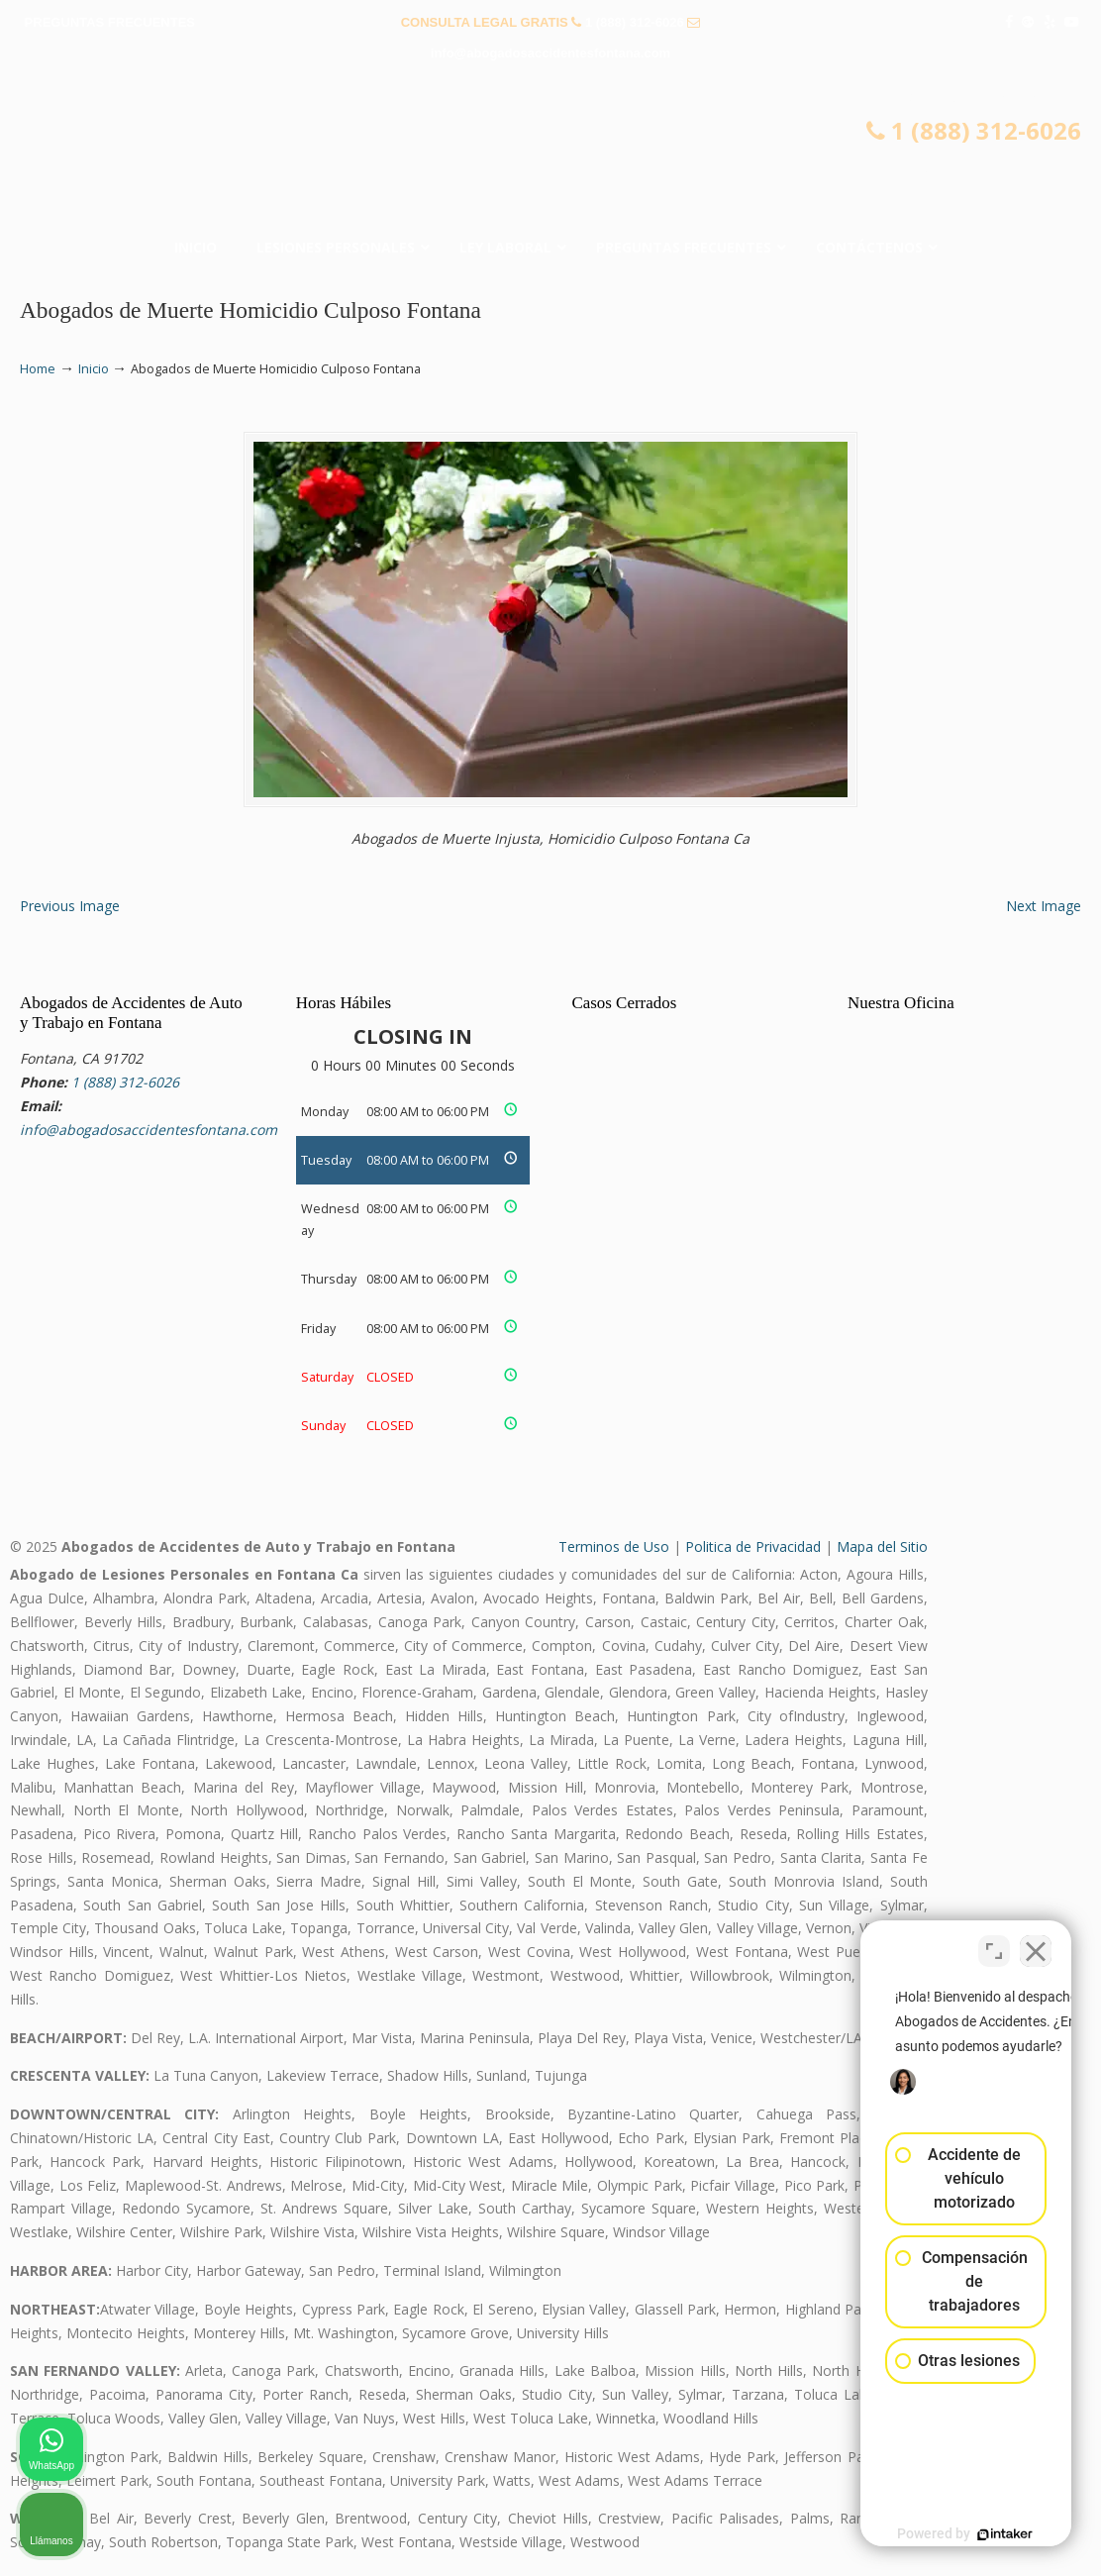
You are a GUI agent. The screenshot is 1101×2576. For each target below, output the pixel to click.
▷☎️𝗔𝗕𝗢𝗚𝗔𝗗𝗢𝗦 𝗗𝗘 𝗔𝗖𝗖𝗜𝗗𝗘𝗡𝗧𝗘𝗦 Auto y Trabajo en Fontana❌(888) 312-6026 (550, 154)
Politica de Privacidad (753, 1546)
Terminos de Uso (613, 1546)
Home (37, 369)
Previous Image (70, 905)
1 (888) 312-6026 (634, 22)
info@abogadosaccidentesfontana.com (550, 53)
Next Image (1043, 905)
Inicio (93, 369)
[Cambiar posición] (994, 1943)
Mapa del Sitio (882, 1546)
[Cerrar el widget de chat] (1035, 1943)
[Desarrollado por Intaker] (932, 2534)
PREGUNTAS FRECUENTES (110, 22)
